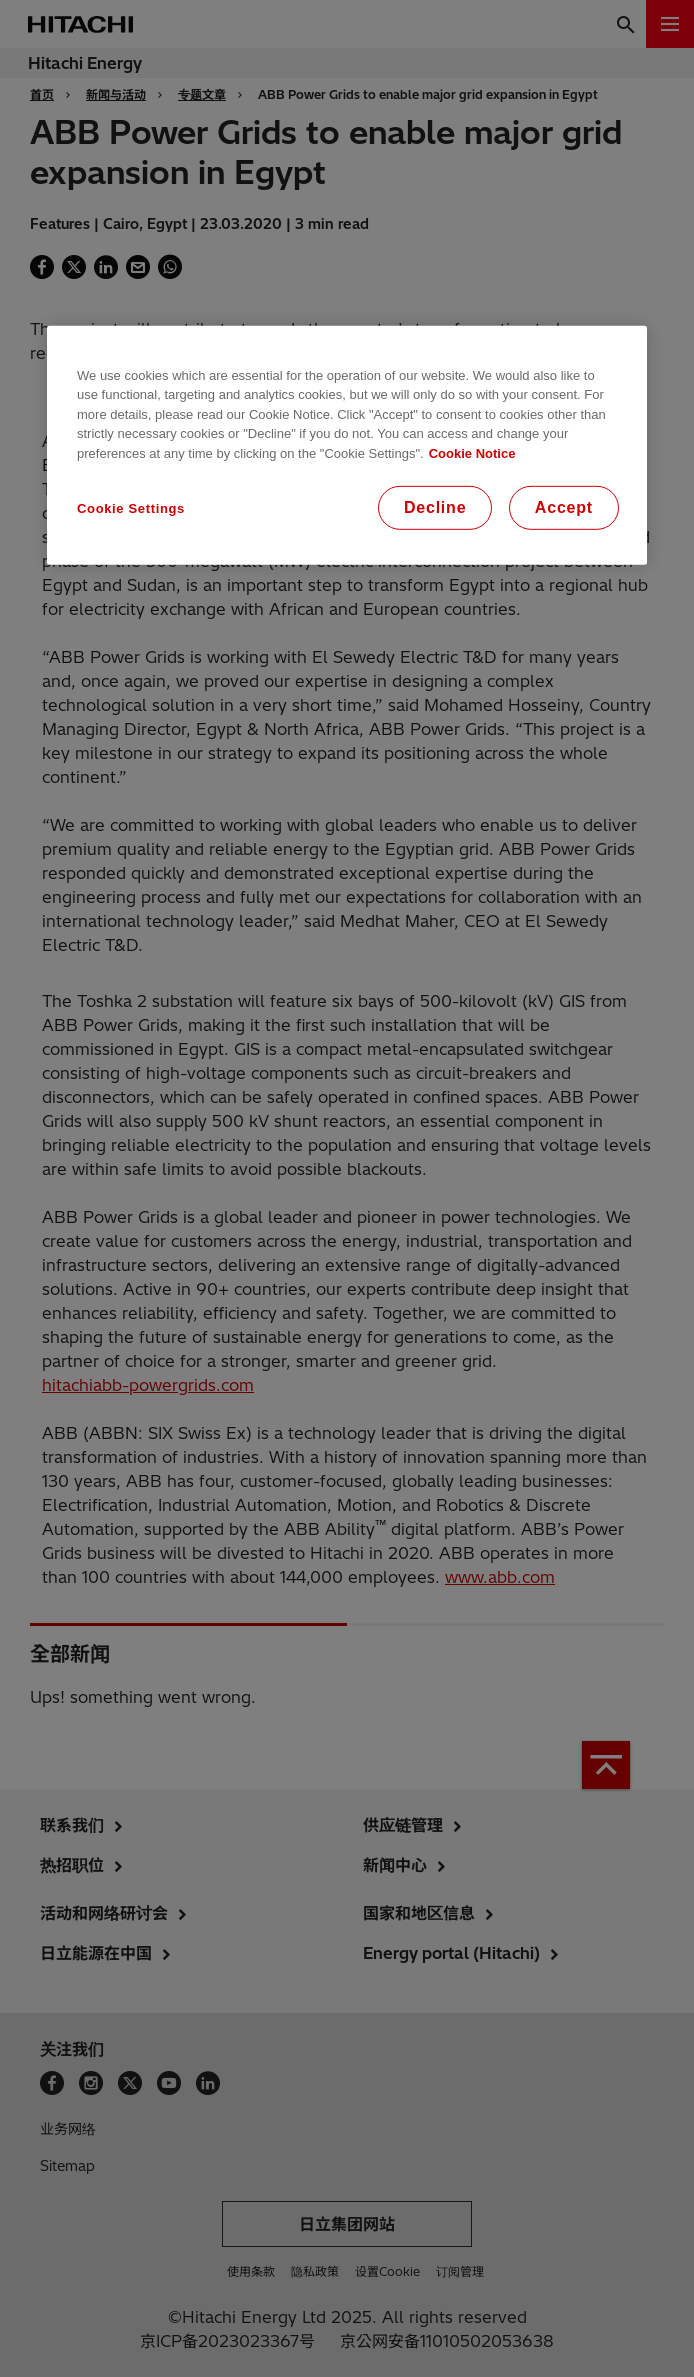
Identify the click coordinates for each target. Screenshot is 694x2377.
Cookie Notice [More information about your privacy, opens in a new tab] (472, 452)
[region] (347, 445)
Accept (564, 507)
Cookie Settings (131, 508)
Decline (435, 507)
